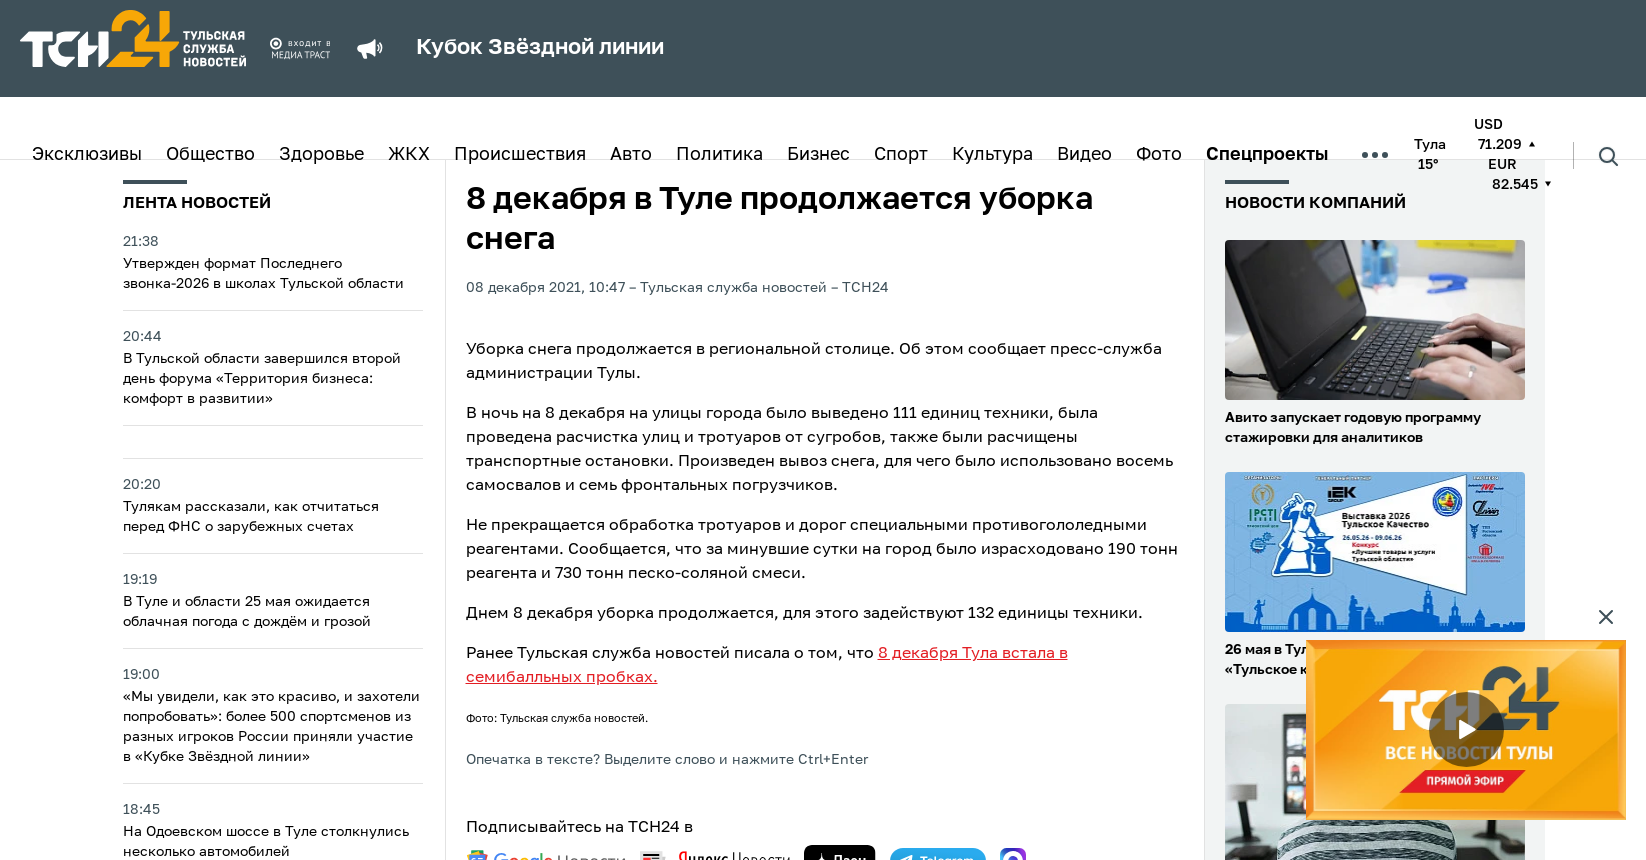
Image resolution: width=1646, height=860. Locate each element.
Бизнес (818, 155)
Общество (210, 155)
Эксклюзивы (87, 155)
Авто (631, 155)
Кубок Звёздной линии (540, 48)
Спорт (901, 155)
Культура (992, 155)
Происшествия (520, 155)
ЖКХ (409, 155)
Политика (719, 155)
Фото (1159, 155)
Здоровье (321, 155)
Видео (1084, 155)
